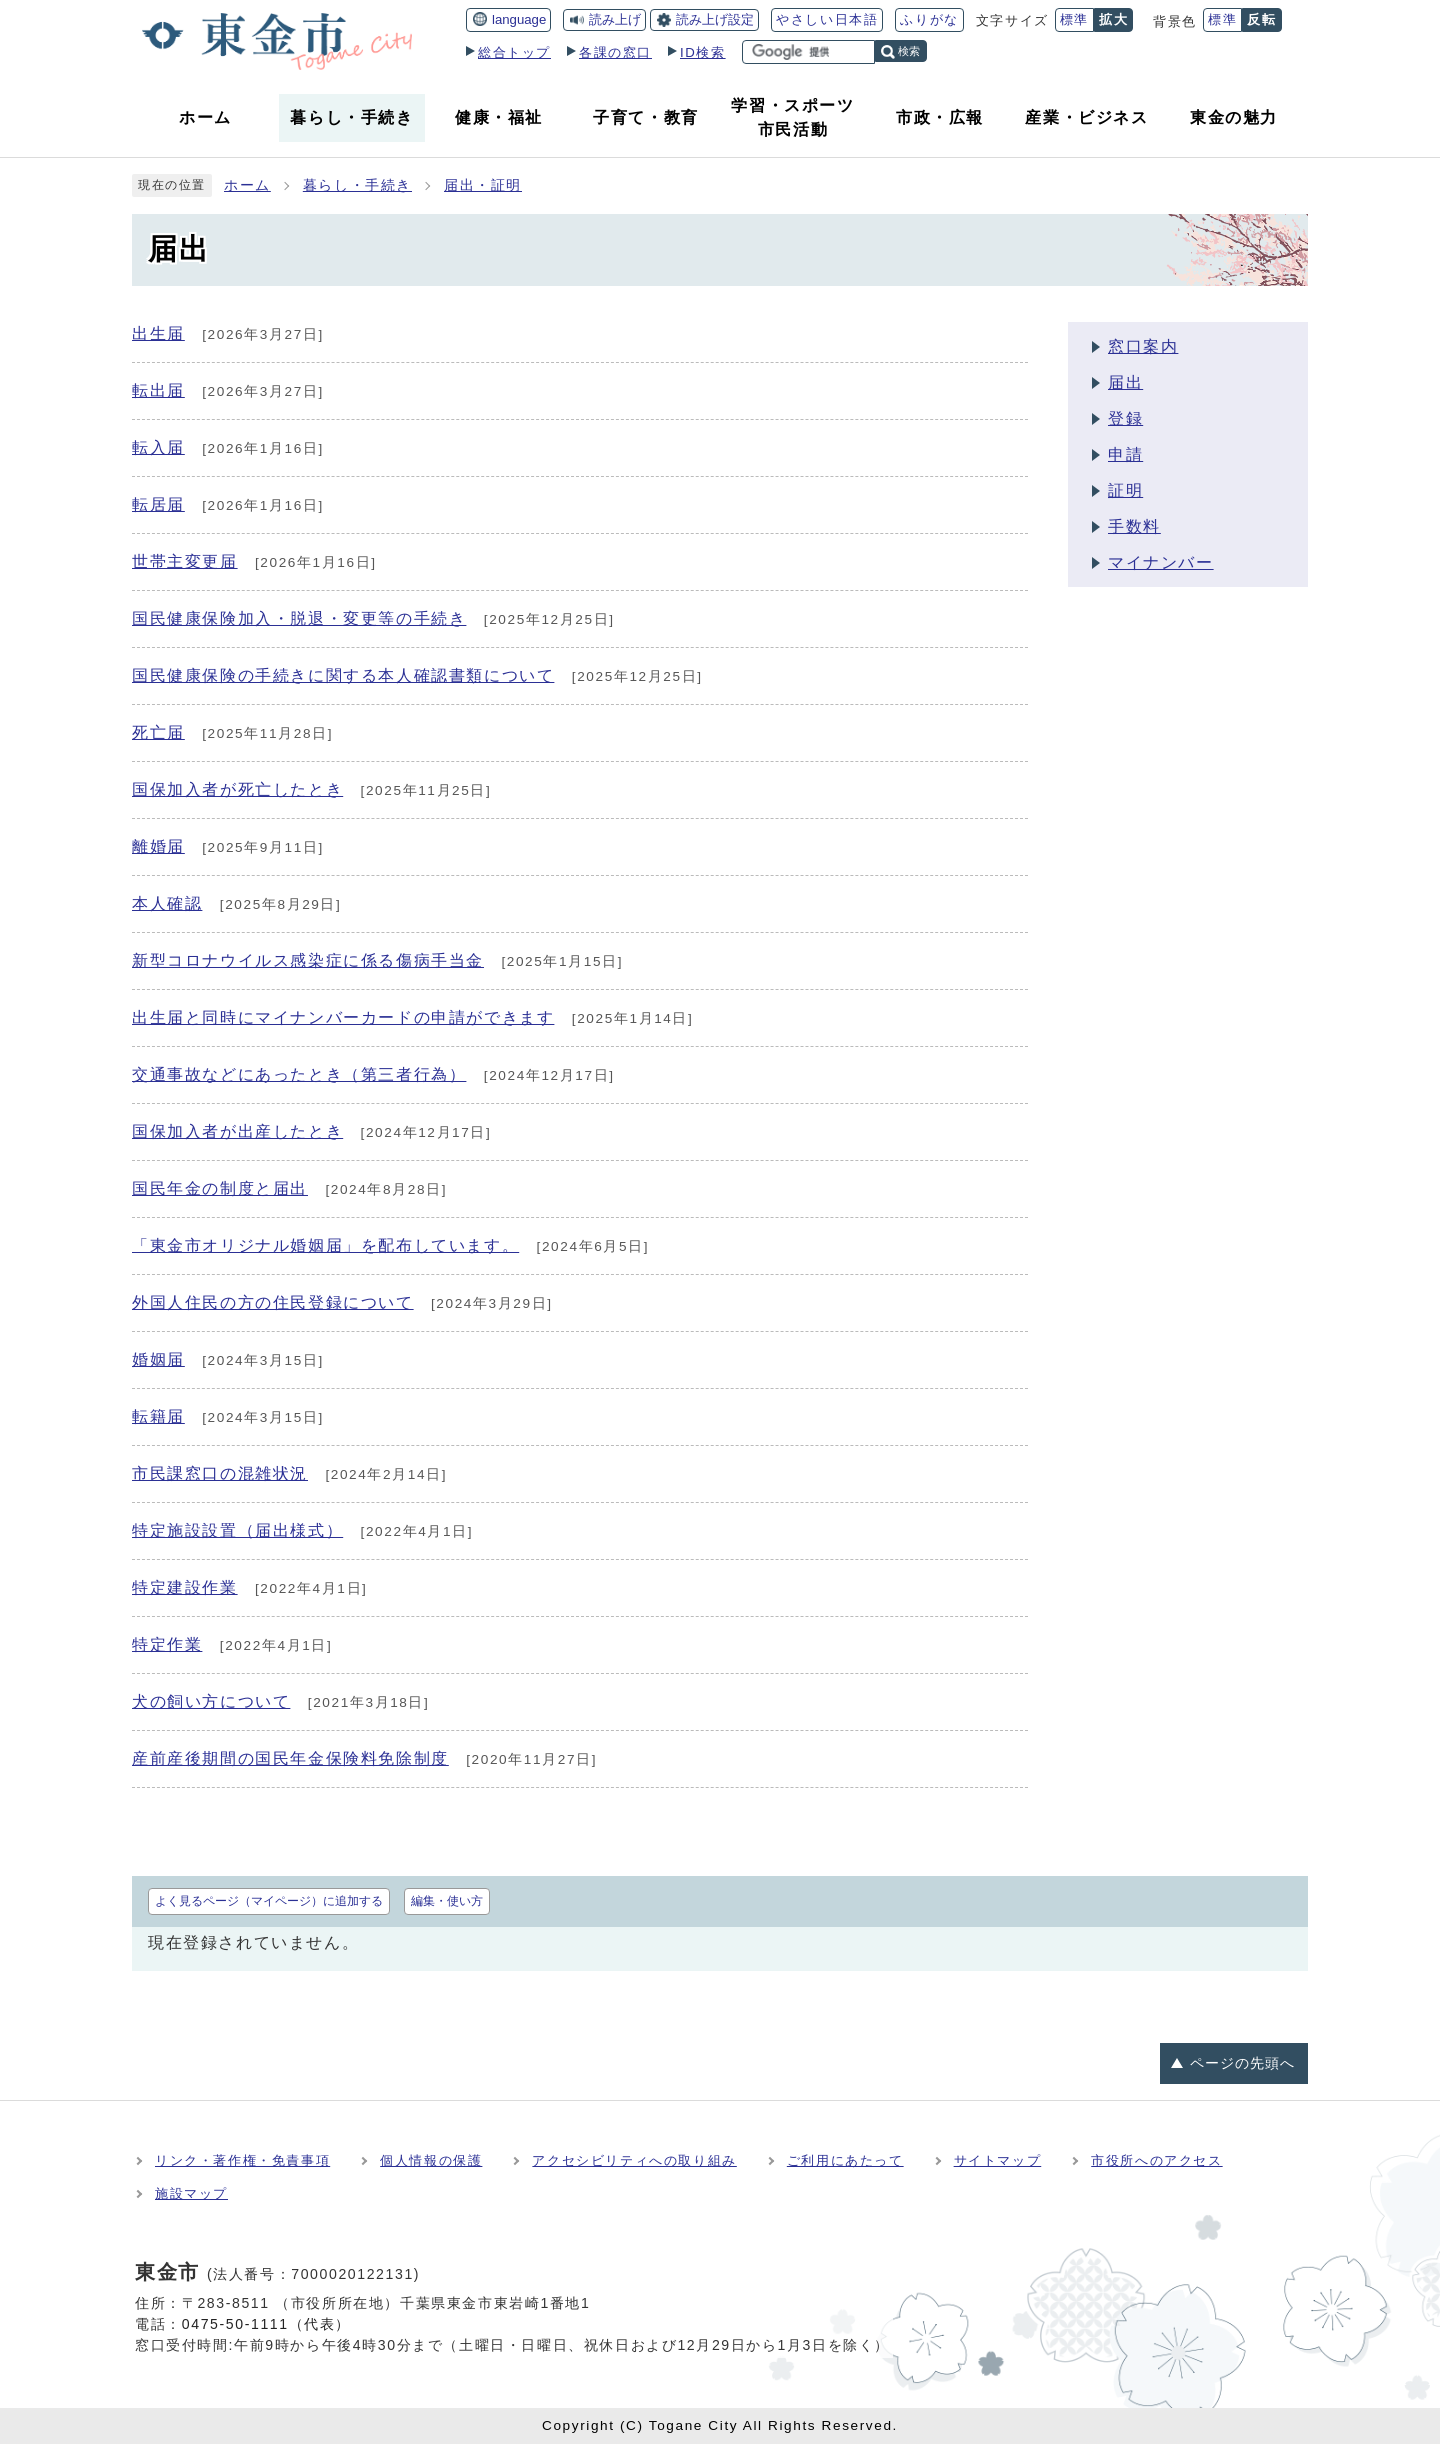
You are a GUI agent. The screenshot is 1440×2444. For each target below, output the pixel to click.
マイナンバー (1161, 562)
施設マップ (191, 2193)
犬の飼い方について (211, 1701)
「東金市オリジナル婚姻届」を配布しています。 (325, 1245)
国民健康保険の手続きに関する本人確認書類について (343, 675)
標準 (1074, 19)
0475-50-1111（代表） (266, 2324)
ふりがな (929, 19)
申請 (1125, 454)
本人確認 (167, 903)
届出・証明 (483, 185)
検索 (909, 51)
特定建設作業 (185, 1587)
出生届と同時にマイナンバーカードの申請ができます (343, 1017)
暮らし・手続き (357, 185)
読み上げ (615, 19)
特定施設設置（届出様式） (237, 1530)
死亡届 (158, 732)
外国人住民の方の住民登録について (273, 1302)
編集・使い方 (447, 1901)
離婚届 (158, 846)
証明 (1125, 490)
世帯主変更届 (185, 561)
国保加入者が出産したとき (237, 1131)
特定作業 (167, 1644)
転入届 (158, 447)
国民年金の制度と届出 (220, 1188)
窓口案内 (1143, 346)
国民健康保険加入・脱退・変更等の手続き (299, 618)
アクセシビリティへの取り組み (634, 2160)
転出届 (158, 390)
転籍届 (158, 1416)
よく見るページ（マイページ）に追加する (269, 1901)
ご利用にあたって (845, 2160)
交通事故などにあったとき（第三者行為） (299, 1074)
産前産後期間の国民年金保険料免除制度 (290, 1758)
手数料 (1134, 526)
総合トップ (514, 52)
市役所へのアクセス (1156, 2160)
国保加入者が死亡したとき (237, 789)
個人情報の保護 (431, 2160)
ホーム (247, 185)
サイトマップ (998, 2160)
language (519, 19)
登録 (1125, 418)
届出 (1125, 382)
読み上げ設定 (715, 19)
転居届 (158, 504)
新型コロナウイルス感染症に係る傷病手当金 (308, 960)
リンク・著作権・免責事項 (242, 2160)
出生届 (158, 333)
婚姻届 (158, 1359)
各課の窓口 (615, 52)
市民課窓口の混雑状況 (220, 1473)
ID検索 (703, 52)
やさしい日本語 (827, 19)
